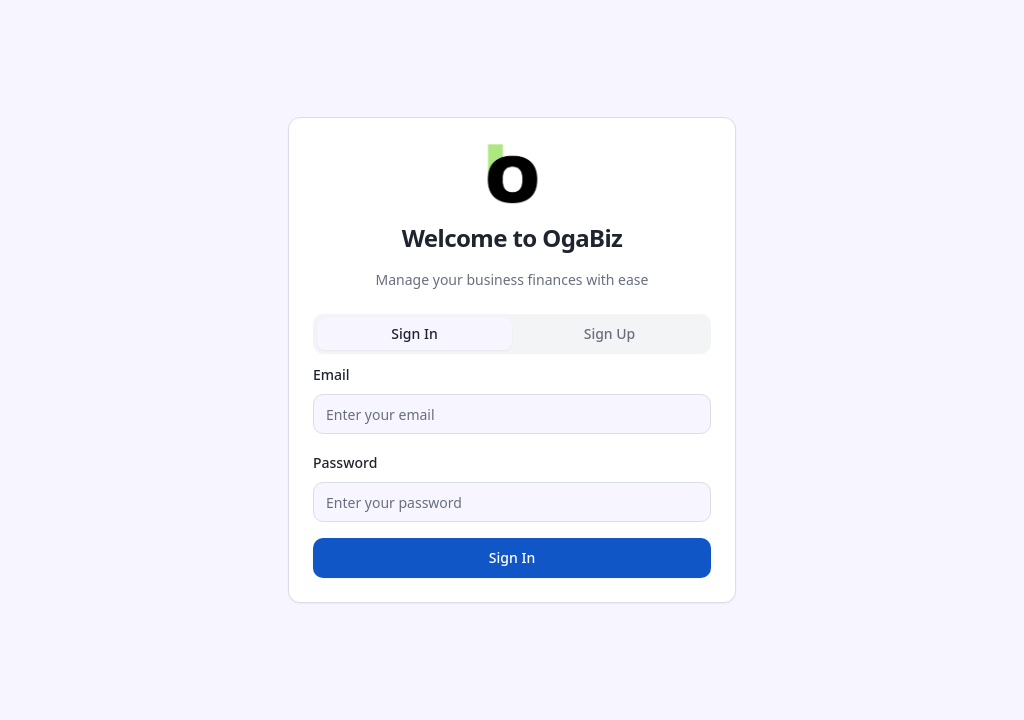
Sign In (512, 557)
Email (331, 374)
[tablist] (512, 334)
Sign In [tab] (414, 333)
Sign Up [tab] (610, 333)
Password (345, 462)
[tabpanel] (512, 470)
